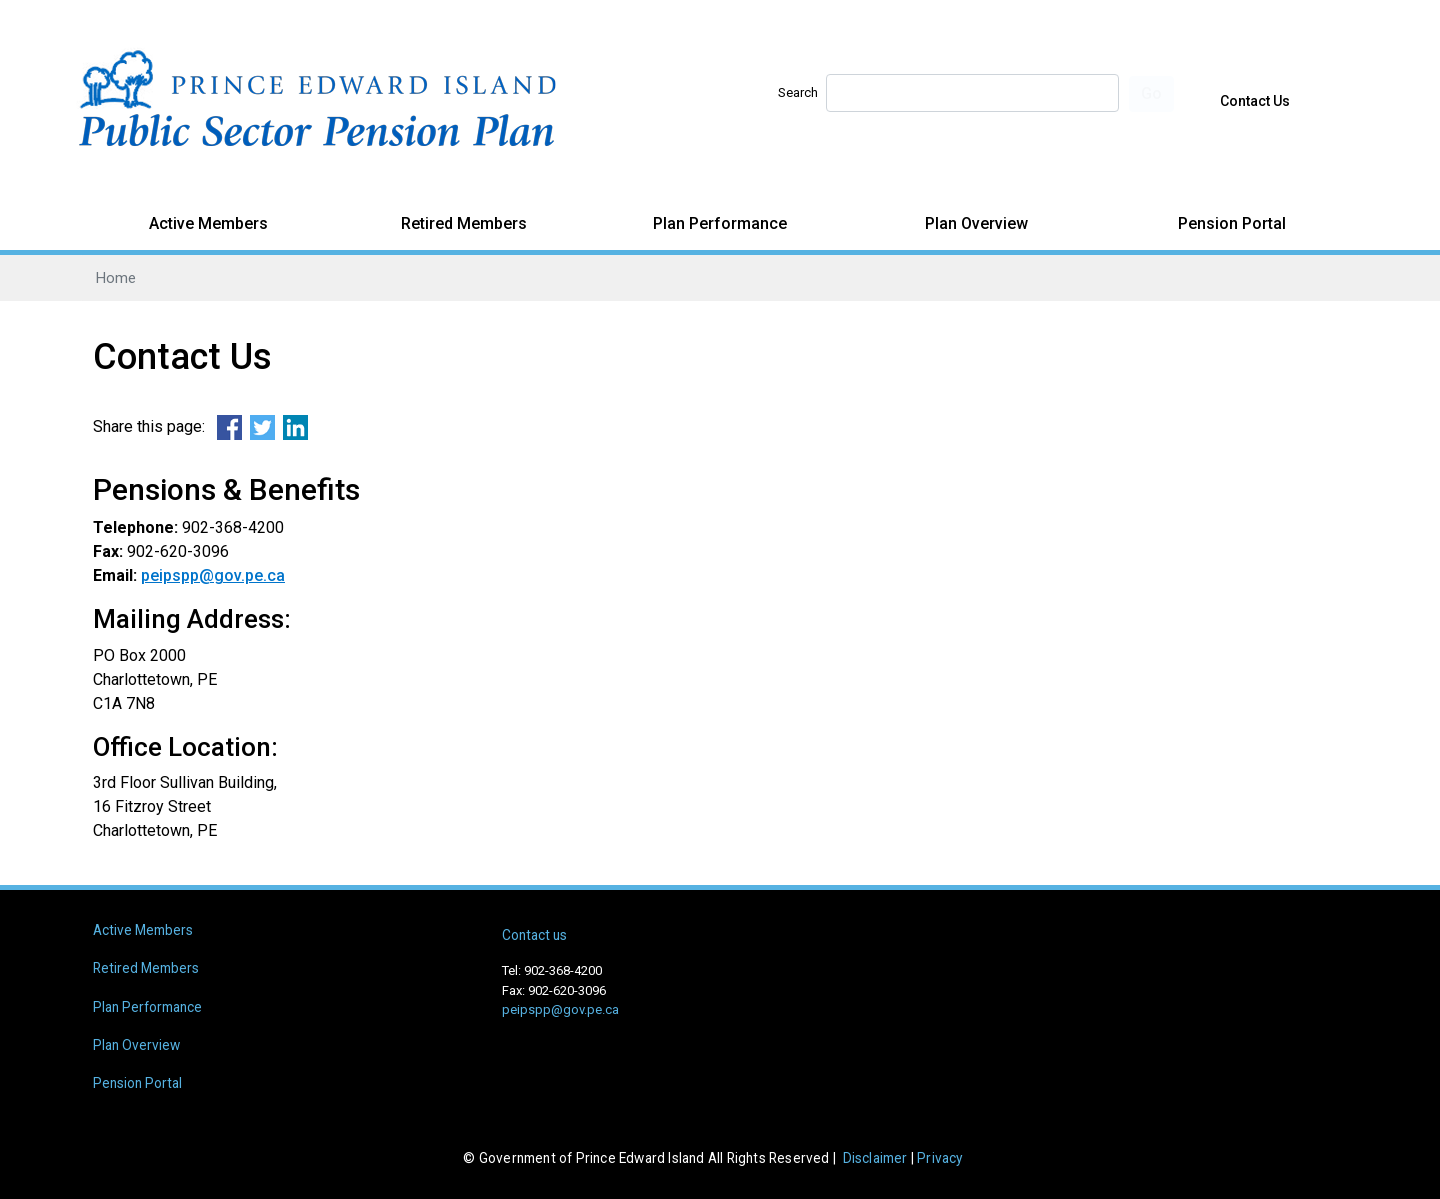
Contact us (534, 935)
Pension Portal (1232, 223)
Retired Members (464, 223)
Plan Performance (720, 223)
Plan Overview (976, 223)
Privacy (939, 1158)
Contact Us (1255, 101)
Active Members (208, 223)
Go (1151, 93)
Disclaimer (875, 1158)
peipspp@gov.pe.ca (213, 575)
